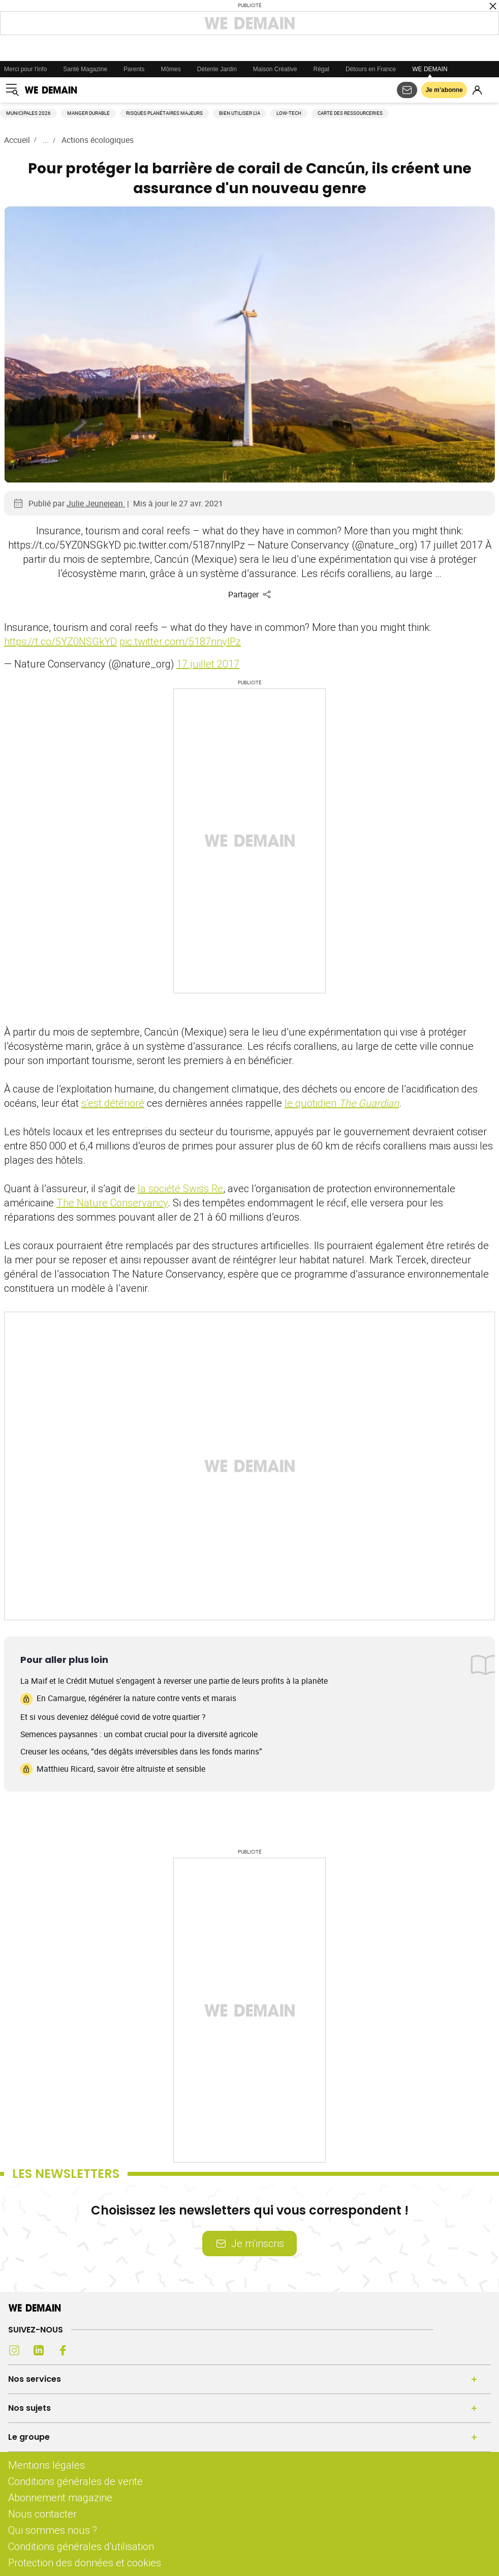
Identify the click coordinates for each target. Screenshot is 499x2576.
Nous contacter (42, 2513)
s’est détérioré (112, 1103)
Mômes (170, 69)
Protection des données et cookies (86, 2562)
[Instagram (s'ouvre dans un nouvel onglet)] (14, 2350)
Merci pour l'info (25, 69)
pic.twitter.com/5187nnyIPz (180, 641)
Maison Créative (275, 69)
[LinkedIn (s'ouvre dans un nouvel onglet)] (39, 2350)
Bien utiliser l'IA (239, 113)
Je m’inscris (249, 2243)
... (46, 139)
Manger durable (88, 113)
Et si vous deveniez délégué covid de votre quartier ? (112, 1716)
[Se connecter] (477, 90)
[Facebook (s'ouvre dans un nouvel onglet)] (63, 2350)
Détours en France (371, 69)
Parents (133, 69)
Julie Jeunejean (96, 503)
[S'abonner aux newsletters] (407, 90)
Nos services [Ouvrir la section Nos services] (34, 2379)
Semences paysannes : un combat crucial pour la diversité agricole (139, 1734)
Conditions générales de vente (75, 2481)
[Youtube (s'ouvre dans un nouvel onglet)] (87, 2350)
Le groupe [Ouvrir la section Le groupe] (29, 2437)
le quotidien (342, 1103)
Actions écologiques (97, 139)
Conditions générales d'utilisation (81, 2546)
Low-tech (288, 113)
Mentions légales (46, 2465)
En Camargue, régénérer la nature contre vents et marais (128, 1698)
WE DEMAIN (429, 69)
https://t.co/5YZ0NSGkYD (60, 641)
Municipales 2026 (28, 113)
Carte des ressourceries (350, 113)
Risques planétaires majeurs (164, 113)
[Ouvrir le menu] (12, 90)
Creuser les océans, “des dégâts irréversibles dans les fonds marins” (141, 1751)
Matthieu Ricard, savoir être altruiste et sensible (112, 1769)
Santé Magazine (85, 69)
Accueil (17, 139)
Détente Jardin (217, 69)
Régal (321, 69)
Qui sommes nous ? (52, 2530)
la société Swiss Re (180, 1188)
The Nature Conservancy (112, 1202)
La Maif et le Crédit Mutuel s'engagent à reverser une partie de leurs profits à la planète (174, 1680)
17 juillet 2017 (207, 663)
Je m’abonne (443, 90)
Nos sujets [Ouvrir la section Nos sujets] (29, 2408)
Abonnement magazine (60, 2497)
